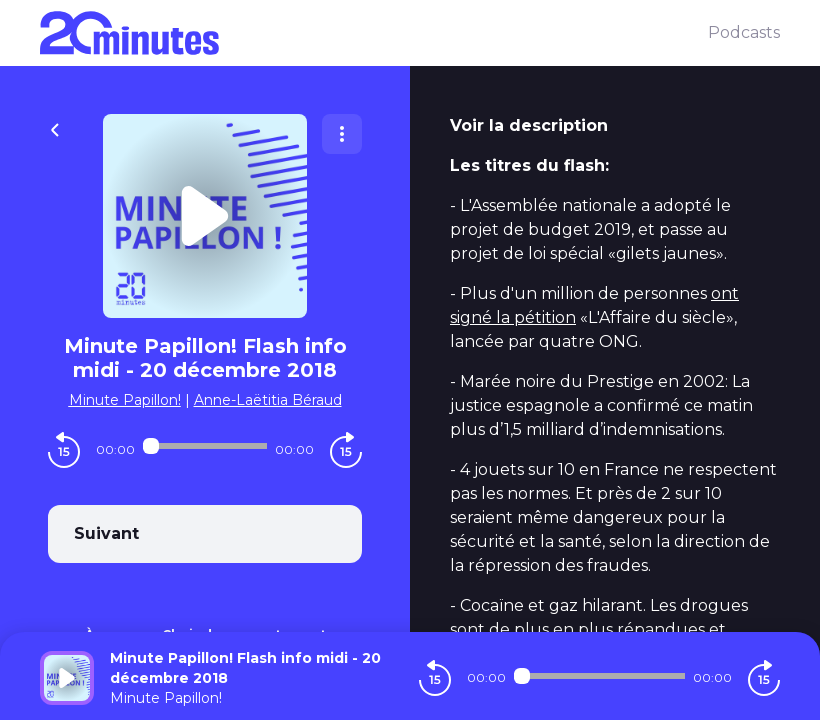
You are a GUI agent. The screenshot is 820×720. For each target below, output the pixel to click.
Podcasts (744, 32)
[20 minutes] (374, 33)
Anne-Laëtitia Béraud (268, 400)
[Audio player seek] (205, 446)
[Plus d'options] (342, 134)
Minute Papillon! (125, 400)
